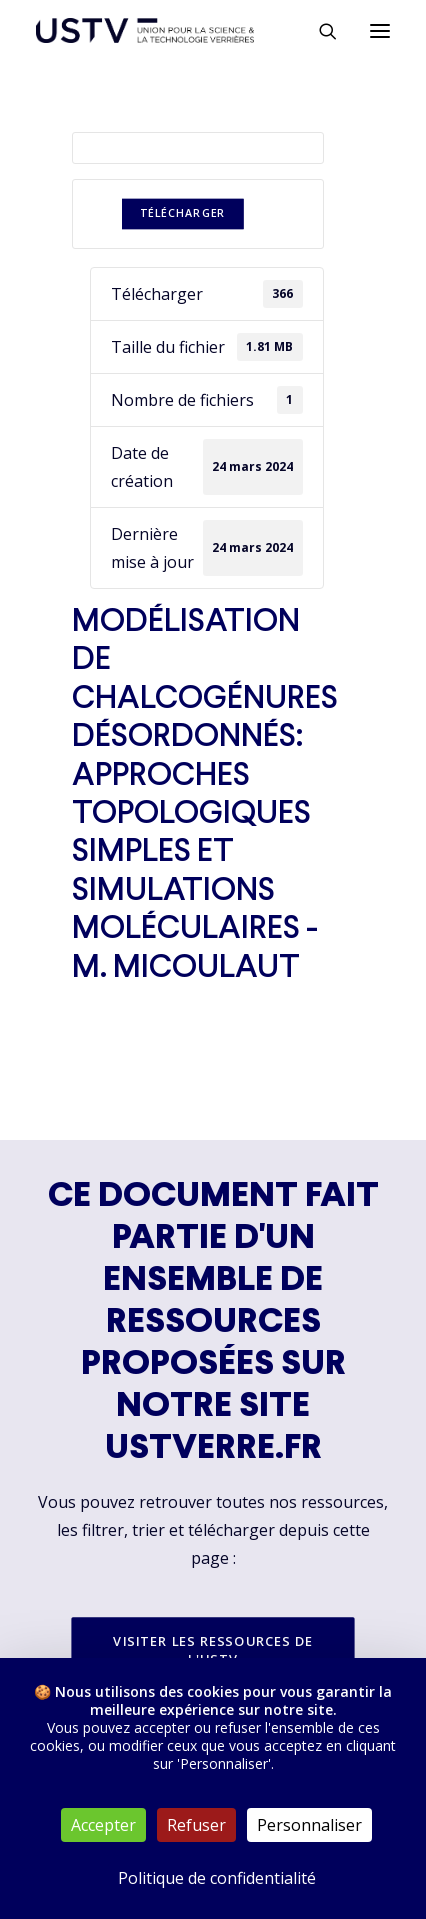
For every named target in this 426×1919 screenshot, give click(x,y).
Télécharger (183, 213)
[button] (380, 30)
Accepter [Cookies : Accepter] (103, 1825)
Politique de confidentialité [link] (217, 1878)
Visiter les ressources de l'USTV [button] (215, 1649)
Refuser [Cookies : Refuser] (196, 1825)
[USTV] (145, 30)
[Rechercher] (319, 31)
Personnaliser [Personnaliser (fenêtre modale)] (309, 1825)
